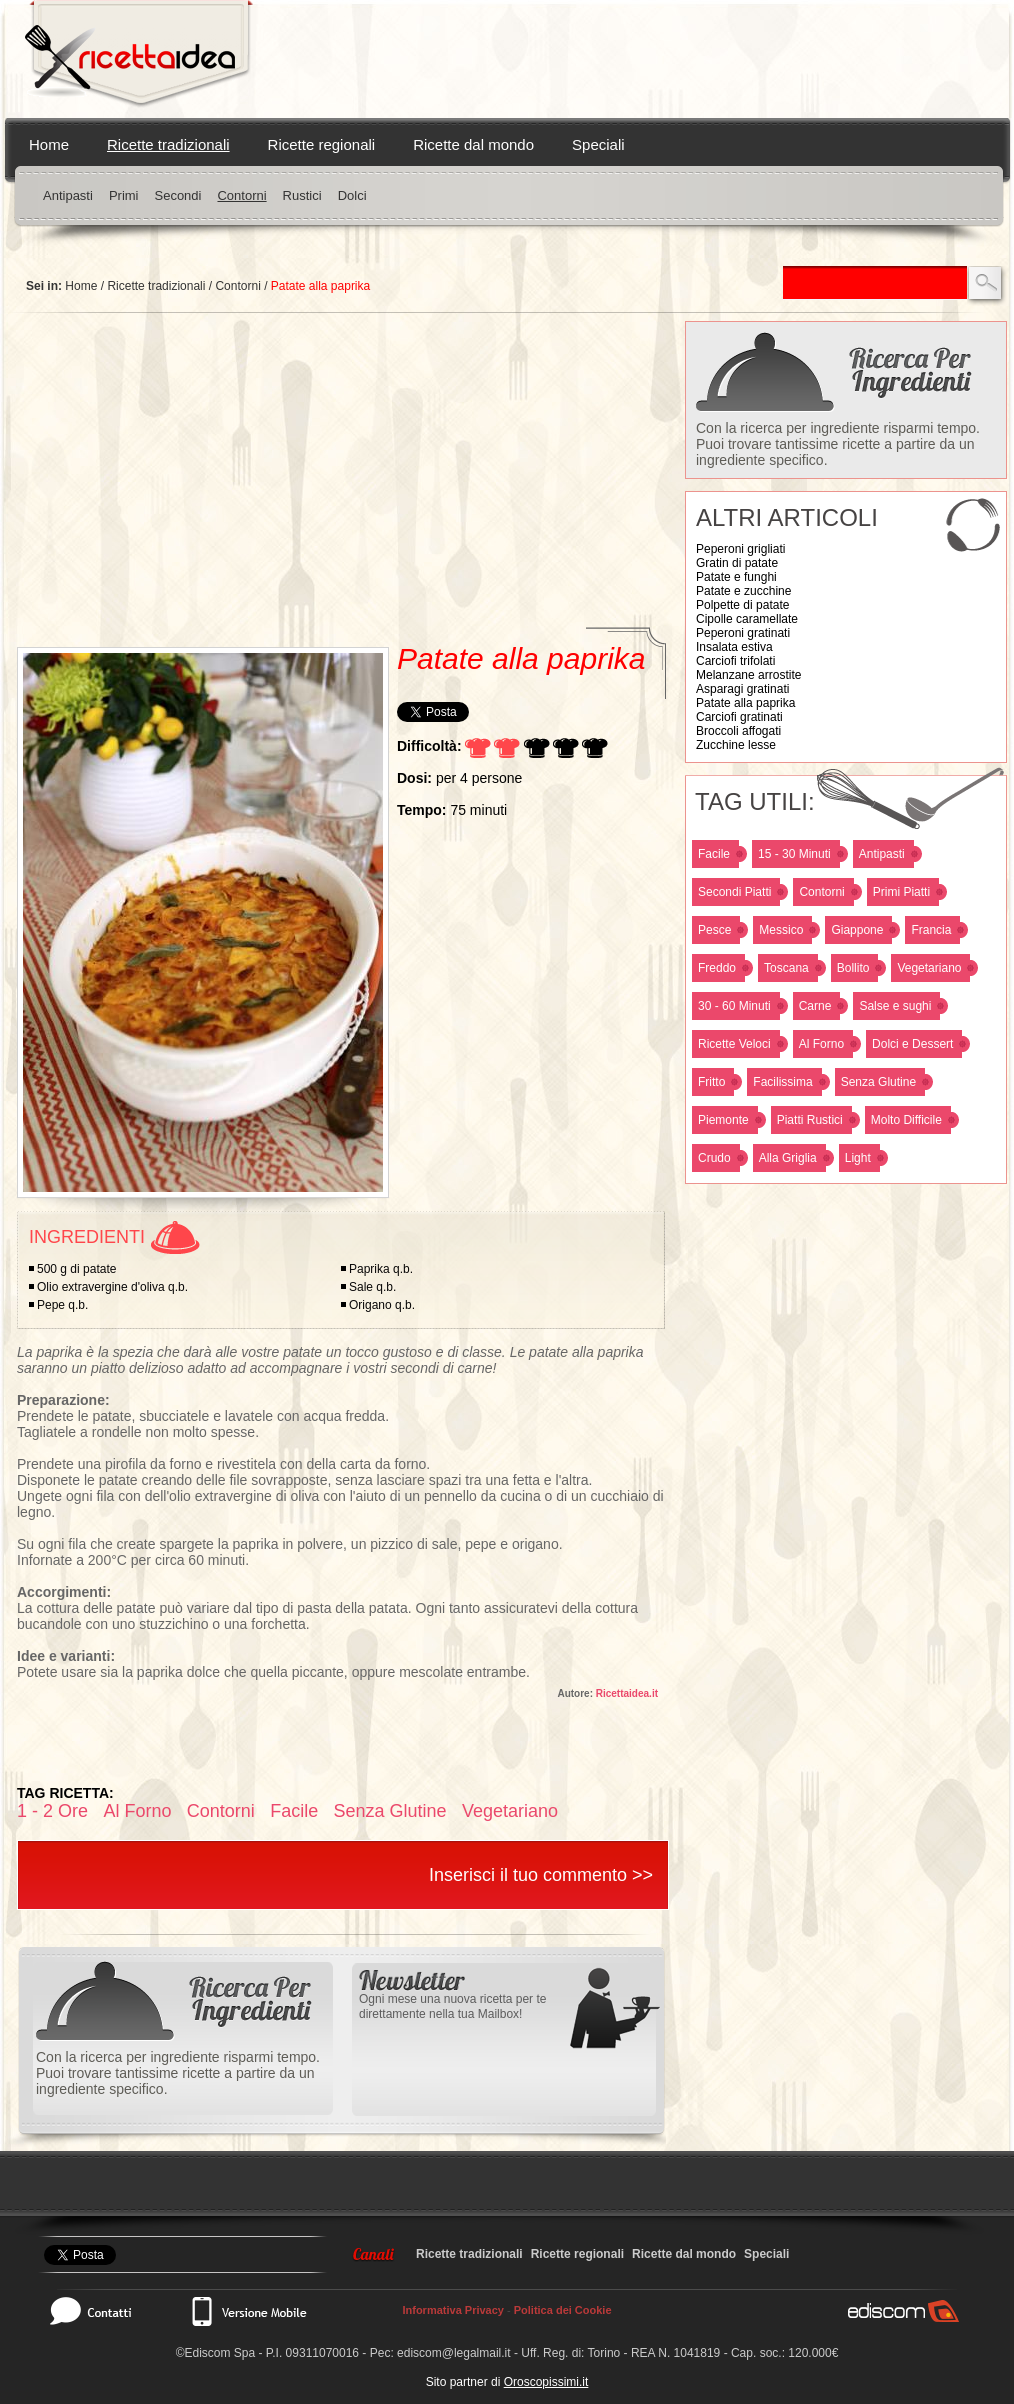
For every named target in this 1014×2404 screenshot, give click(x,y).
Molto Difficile (906, 1120)
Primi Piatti (901, 892)
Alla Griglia (788, 1158)
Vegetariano (929, 968)
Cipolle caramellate (747, 619)
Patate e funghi (736, 577)
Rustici (302, 195)
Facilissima (782, 1082)
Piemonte (723, 1120)
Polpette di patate (742, 605)
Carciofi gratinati (739, 717)
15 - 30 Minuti (794, 854)
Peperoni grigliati (740, 549)
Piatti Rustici (810, 1120)
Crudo (714, 1158)
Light (858, 1158)
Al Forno (821, 1044)
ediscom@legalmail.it (454, 2353)
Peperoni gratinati (743, 633)
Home (49, 144)
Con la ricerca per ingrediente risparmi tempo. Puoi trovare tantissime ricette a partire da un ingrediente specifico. (838, 444)
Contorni (241, 195)
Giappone (857, 930)
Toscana (786, 968)
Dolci (352, 195)
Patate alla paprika (745, 703)
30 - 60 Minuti (734, 1006)
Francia (931, 930)
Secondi (177, 195)
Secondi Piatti (734, 892)
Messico (781, 930)
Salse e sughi (895, 1006)
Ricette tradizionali (168, 144)
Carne (815, 1006)
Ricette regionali (322, 144)
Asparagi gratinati (742, 689)
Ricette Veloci (734, 1044)
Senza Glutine (878, 1082)
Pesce (714, 930)
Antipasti (68, 195)
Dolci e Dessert (912, 1044)
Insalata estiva (734, 647)
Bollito (853, 968)
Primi (124, 195)
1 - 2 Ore (52, 1811)
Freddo (717, 968)
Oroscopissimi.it (546, 2382)
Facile (714, 854)
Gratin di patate (737, 563)
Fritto (711, 1082)
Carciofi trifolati (735, 661)
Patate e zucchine (743, 591)
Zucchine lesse (736, 745)
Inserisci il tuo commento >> (541, 1875)
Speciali (598, 144)
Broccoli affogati (738, 731)
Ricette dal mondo (473, 144)
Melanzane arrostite (748, 675)
